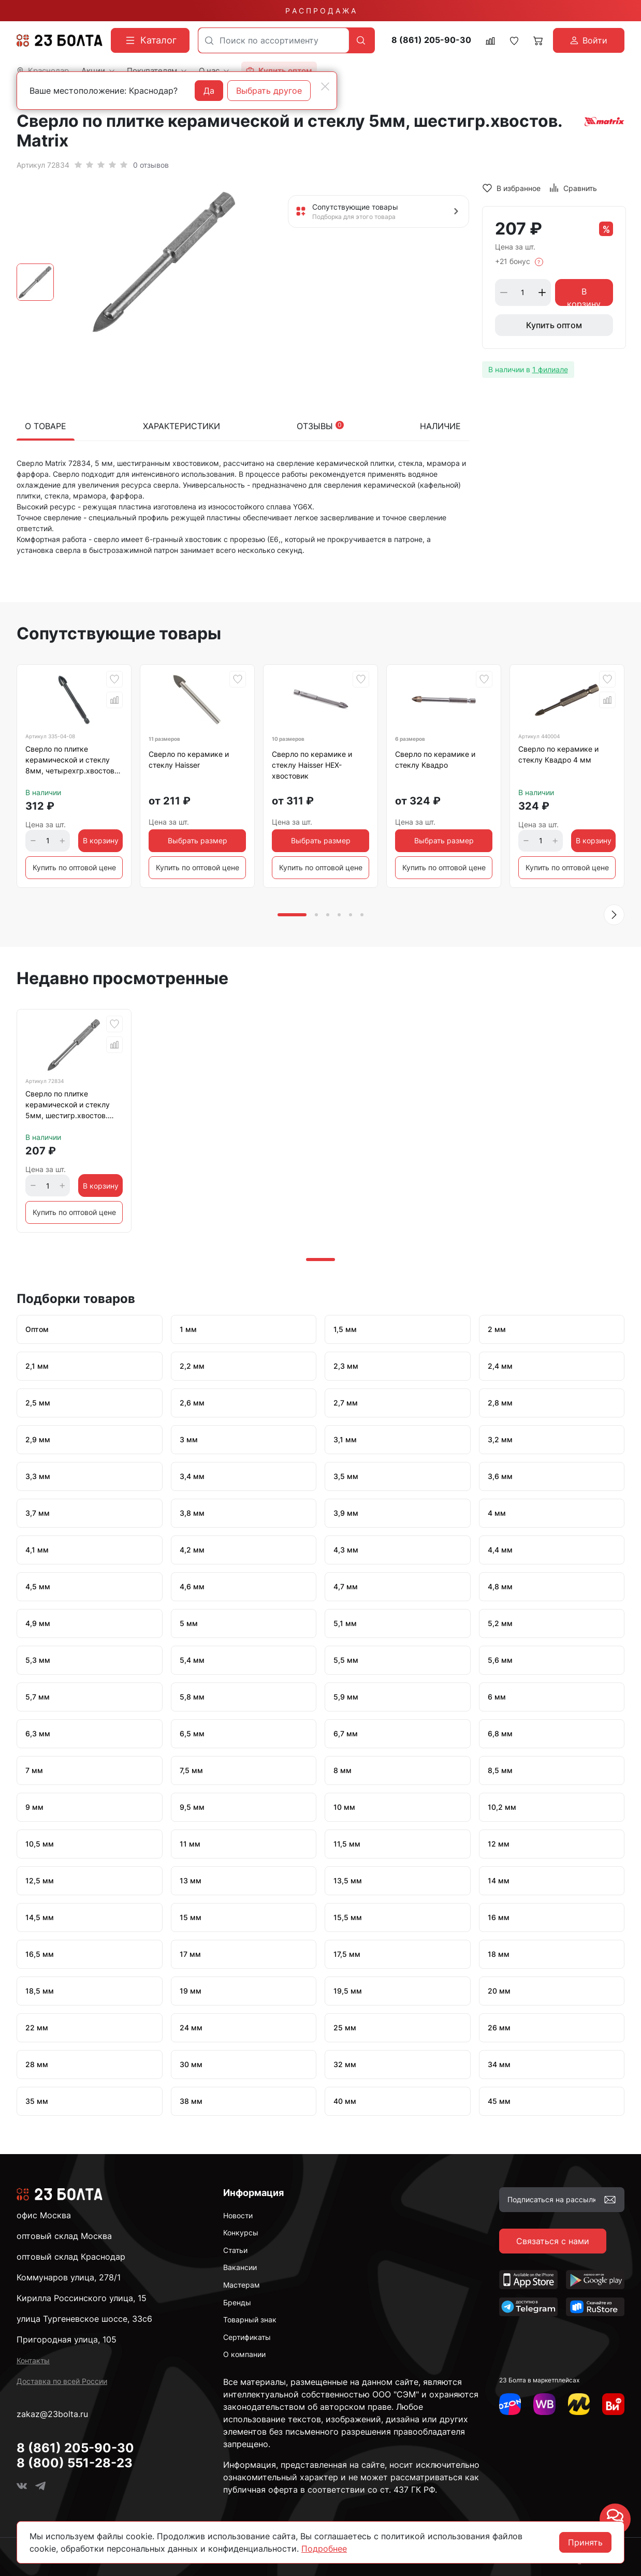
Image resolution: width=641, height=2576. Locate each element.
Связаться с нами (552, 2241)
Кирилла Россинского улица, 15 (82, 2298)
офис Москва (44, 2215)
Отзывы (320, 426)
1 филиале (550, 369)
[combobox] (273, 40)
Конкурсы (240, 2232)
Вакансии (240, 2267)
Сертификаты (247, 2337)
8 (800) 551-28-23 (75, 2462)
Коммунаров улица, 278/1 (69, 2277)
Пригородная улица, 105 (66, 2339)
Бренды (237, 2302)
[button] (614, 914)
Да (208, 90)
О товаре (45, 426)
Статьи (235, 2250)
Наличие (440, 426)
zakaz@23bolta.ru (52, 2414)
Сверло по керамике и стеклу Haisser (189, 759)
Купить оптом (554, 325)
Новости (238, 2215)
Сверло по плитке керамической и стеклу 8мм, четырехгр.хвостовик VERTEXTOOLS (74, 761)
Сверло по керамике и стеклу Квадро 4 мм (558, 754)
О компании (244, 2354)
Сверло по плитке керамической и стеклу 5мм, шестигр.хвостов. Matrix (67, 1106)
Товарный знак (249, 2319)
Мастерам (241, 2284)
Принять (585, 2542)
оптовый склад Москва (64, 2236)
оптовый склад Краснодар (71, 2256)
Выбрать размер (197, 840)
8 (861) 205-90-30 (431, 40)
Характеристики (181, 426)
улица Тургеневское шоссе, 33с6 (84, 2319)
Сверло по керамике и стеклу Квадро (435, 759)
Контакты (33, 2360)
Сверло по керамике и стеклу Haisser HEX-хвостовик (312, 765)
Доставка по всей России (62, 2381)
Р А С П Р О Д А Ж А (320, 10)
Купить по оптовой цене (74, 867)
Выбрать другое (269, 90)
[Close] (325, 86)
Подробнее (324, 2548)
